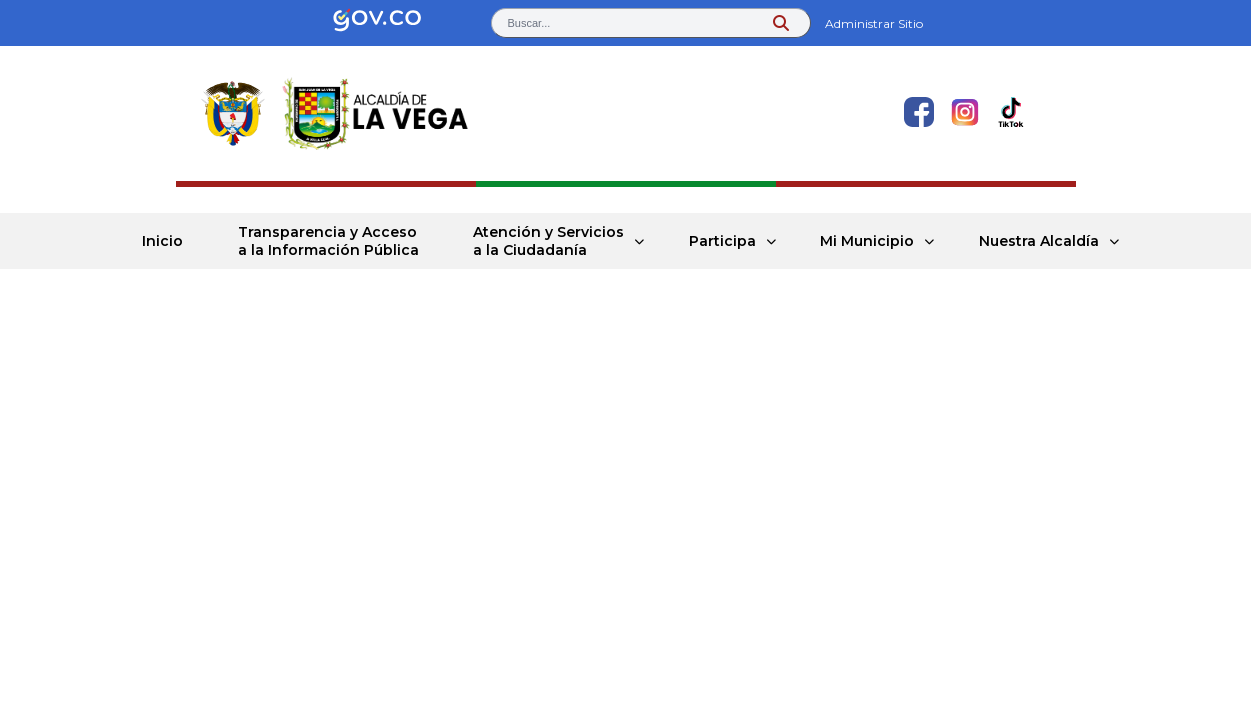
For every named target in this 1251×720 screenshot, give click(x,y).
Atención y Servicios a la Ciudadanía (548, 241)
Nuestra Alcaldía (1039, 241)
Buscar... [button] (529, 23)
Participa (722, 241)
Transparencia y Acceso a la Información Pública (328, 241)
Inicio (162, 241)
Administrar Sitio (874, 23)
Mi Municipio (867, 241)
